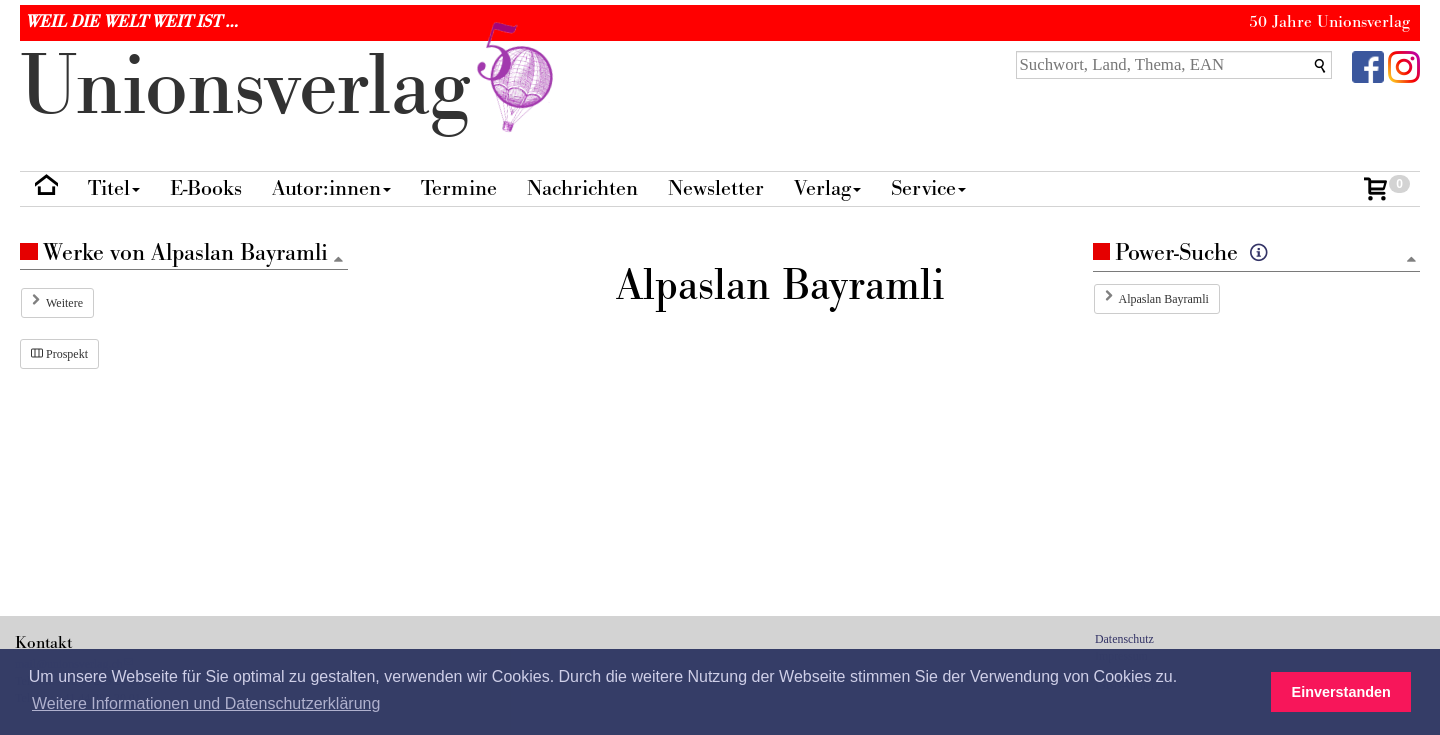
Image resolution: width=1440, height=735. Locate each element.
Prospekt (59, 354)
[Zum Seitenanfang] (1411, 260)
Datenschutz (1124, 639)
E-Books (206, 188)
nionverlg (291, 87)
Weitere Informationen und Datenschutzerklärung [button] (206, 703)
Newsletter (716, 188)
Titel (114, 188)
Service (928, 188)
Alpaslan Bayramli (1164, 299)
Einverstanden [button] (1341, 692)
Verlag (827, 188)
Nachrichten (582, 188)
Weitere (64, 303)
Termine (459, 188)
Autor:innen (331, 188)
